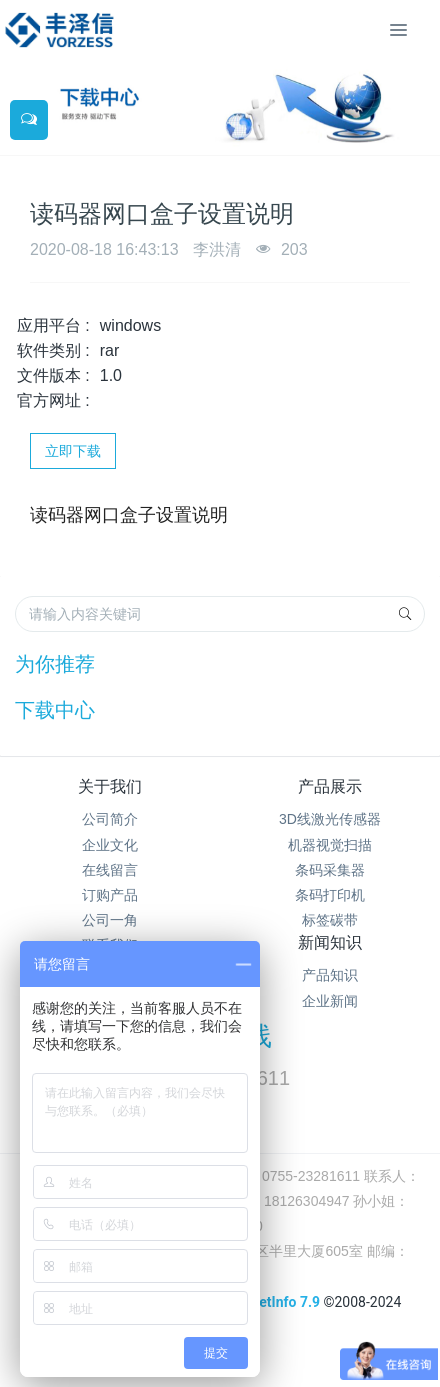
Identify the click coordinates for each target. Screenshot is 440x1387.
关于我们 (110, 786)
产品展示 (330, 786)
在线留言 (110, 870)
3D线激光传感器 (330, 819)
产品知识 (330, 975)
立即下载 (73, 451)
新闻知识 (330, 942)
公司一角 (110, 920)
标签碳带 (330, 920)
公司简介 (110, 819)
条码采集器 (330, 870)
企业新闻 (330, 1001)
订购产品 (110, 895)
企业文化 (110, 845)
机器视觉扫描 (330, 845)
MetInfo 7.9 (283, 1302)
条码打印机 (330, 895)
